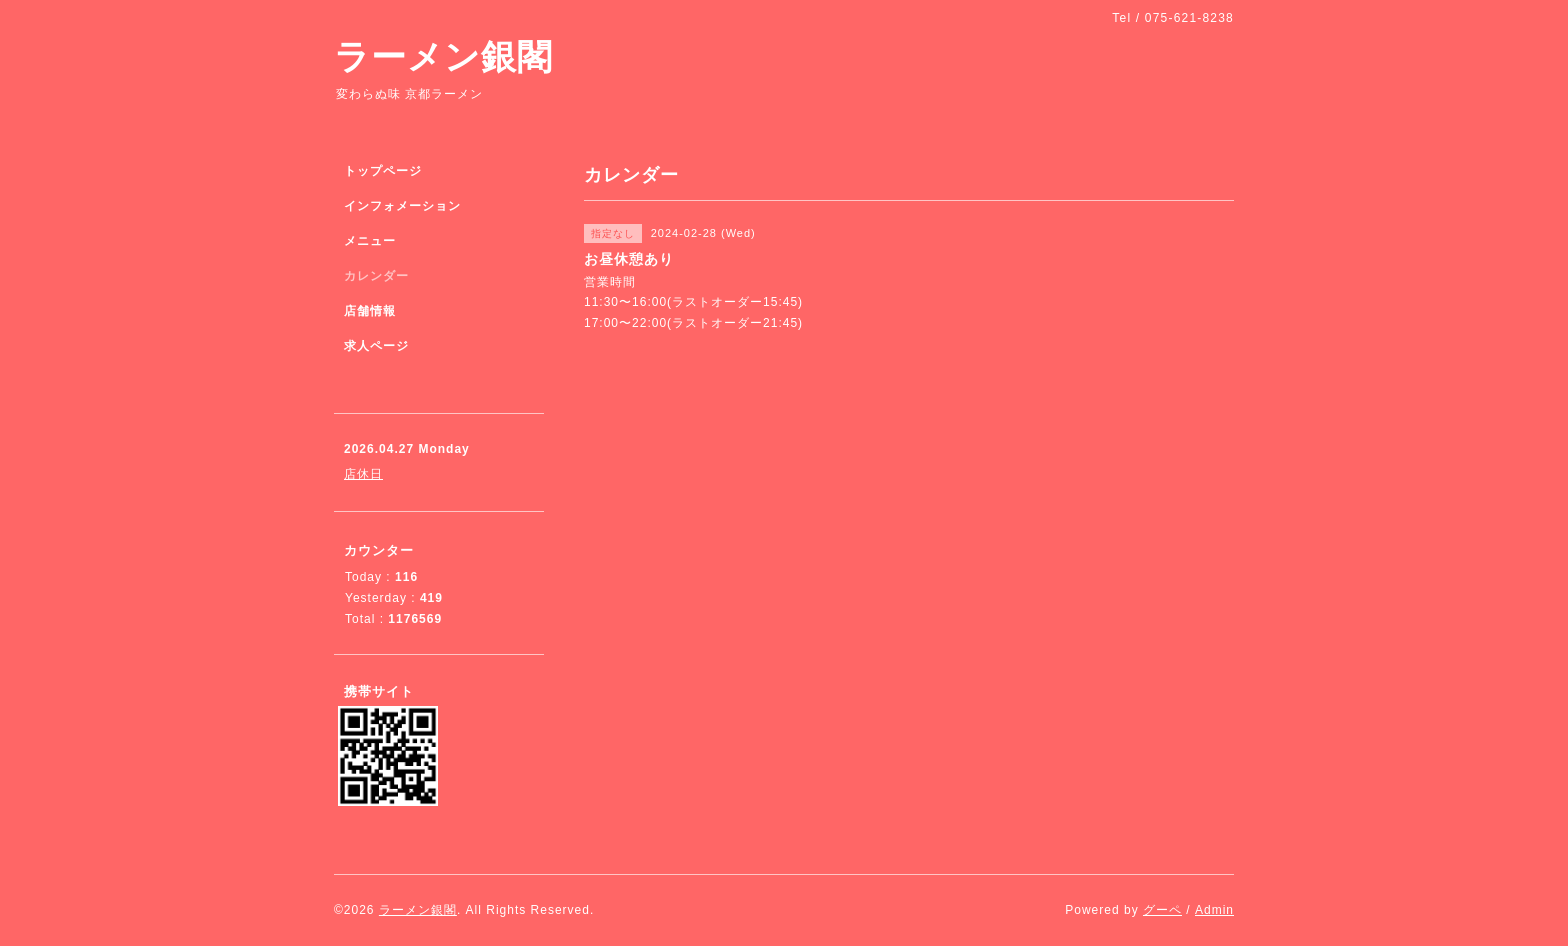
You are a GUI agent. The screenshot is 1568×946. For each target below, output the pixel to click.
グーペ (1162, 910)
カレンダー (376, 276)
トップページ (383, 171)
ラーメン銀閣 (443, 56)
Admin (1214, 910)
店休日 (363, 474)
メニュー (370, 241)
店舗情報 (370, 311)
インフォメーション (402, 206)
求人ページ (376, 346)
